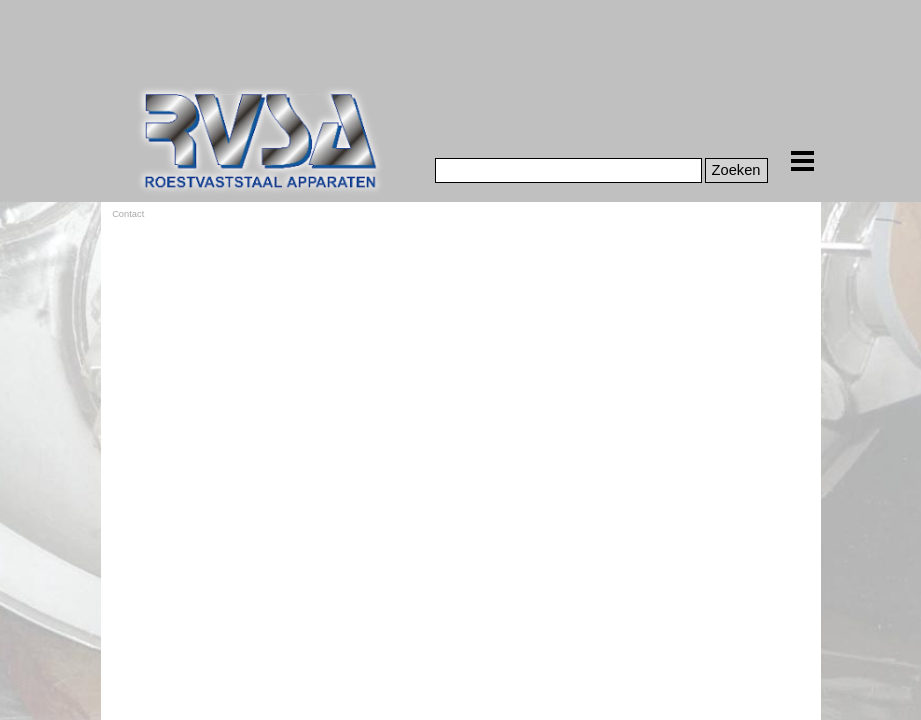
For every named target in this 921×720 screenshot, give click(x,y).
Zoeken (736, 170)
